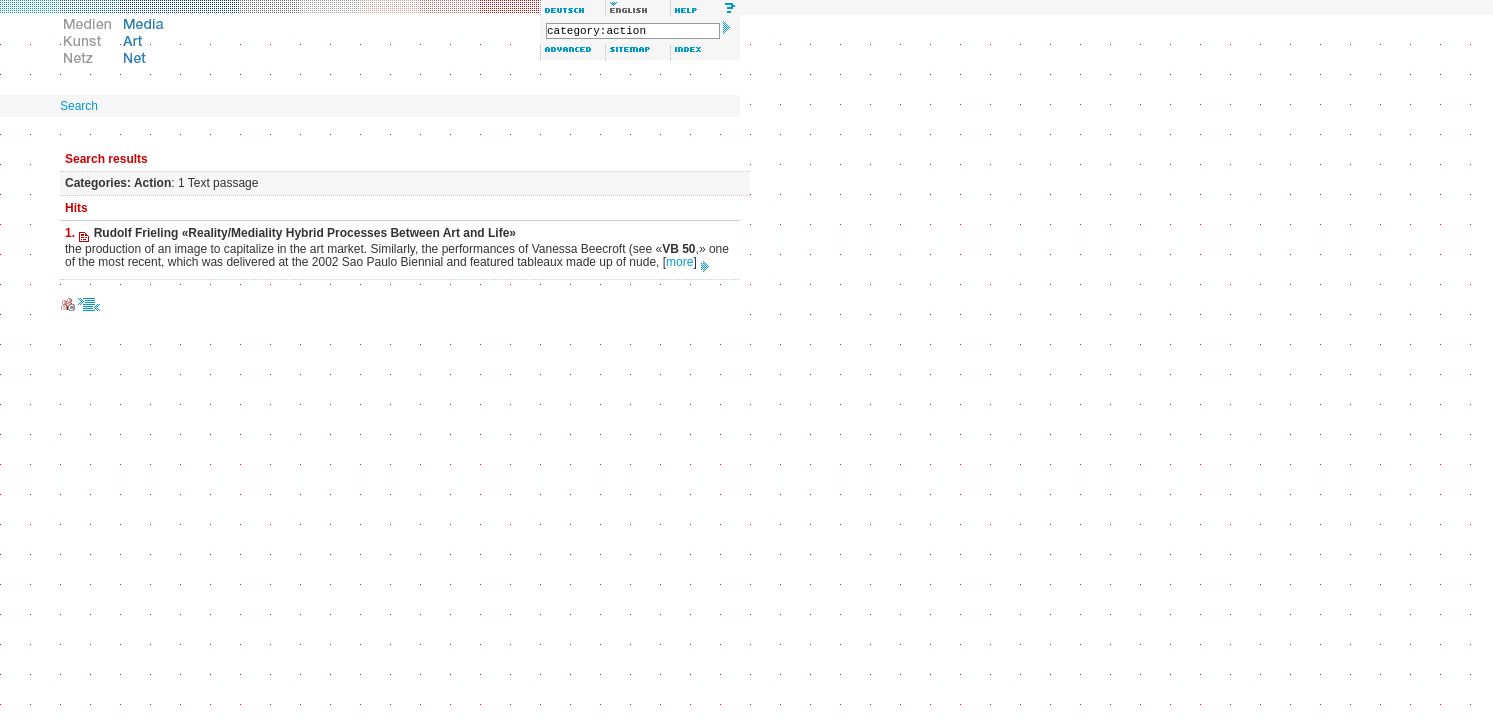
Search (79, 106)
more (679, 262)
